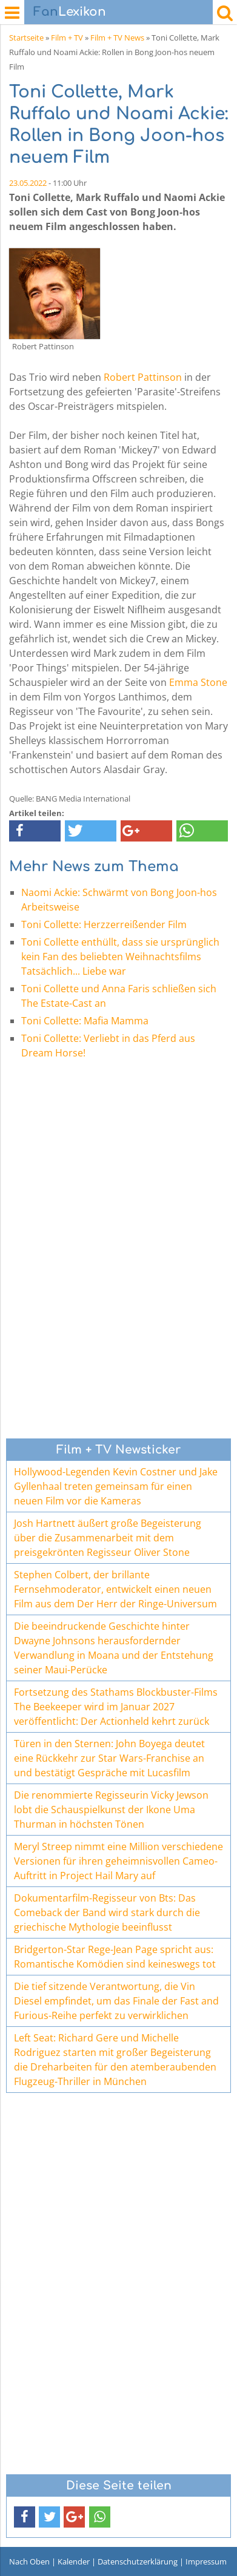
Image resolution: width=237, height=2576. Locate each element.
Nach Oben (29, 2561)
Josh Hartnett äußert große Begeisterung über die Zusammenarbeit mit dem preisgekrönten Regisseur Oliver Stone (107, 1538)
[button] (35, 831)
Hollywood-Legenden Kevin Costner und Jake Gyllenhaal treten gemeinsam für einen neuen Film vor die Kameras (116, 1486)
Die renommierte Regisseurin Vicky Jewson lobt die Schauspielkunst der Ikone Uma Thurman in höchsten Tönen (111, 1809)
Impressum (206, 2561)
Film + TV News (117, 37)
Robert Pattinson (143, 377)
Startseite (26, 37)
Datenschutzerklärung (138, 2561)
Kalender (74, 2561)
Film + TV (67, 37)
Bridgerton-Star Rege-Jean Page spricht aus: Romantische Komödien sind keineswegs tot (115, 1957)
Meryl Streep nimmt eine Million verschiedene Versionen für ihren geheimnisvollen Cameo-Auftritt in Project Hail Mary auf (118, 1861)
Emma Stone (198, 682)
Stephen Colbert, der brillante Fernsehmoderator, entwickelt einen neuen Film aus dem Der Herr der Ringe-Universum (115, 1589)
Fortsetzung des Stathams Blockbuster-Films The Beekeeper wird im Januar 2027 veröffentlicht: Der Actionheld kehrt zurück (116, 1706)
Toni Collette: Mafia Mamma (85, 1020)
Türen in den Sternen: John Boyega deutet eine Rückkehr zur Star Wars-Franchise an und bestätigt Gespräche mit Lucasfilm (109, 1758)
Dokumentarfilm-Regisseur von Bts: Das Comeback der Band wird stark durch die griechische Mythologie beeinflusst (107, 1912)
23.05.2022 (28, 182)
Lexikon (69, 12)
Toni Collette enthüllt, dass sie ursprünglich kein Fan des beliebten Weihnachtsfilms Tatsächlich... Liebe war (120, 956)
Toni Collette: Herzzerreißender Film (104, 924)
